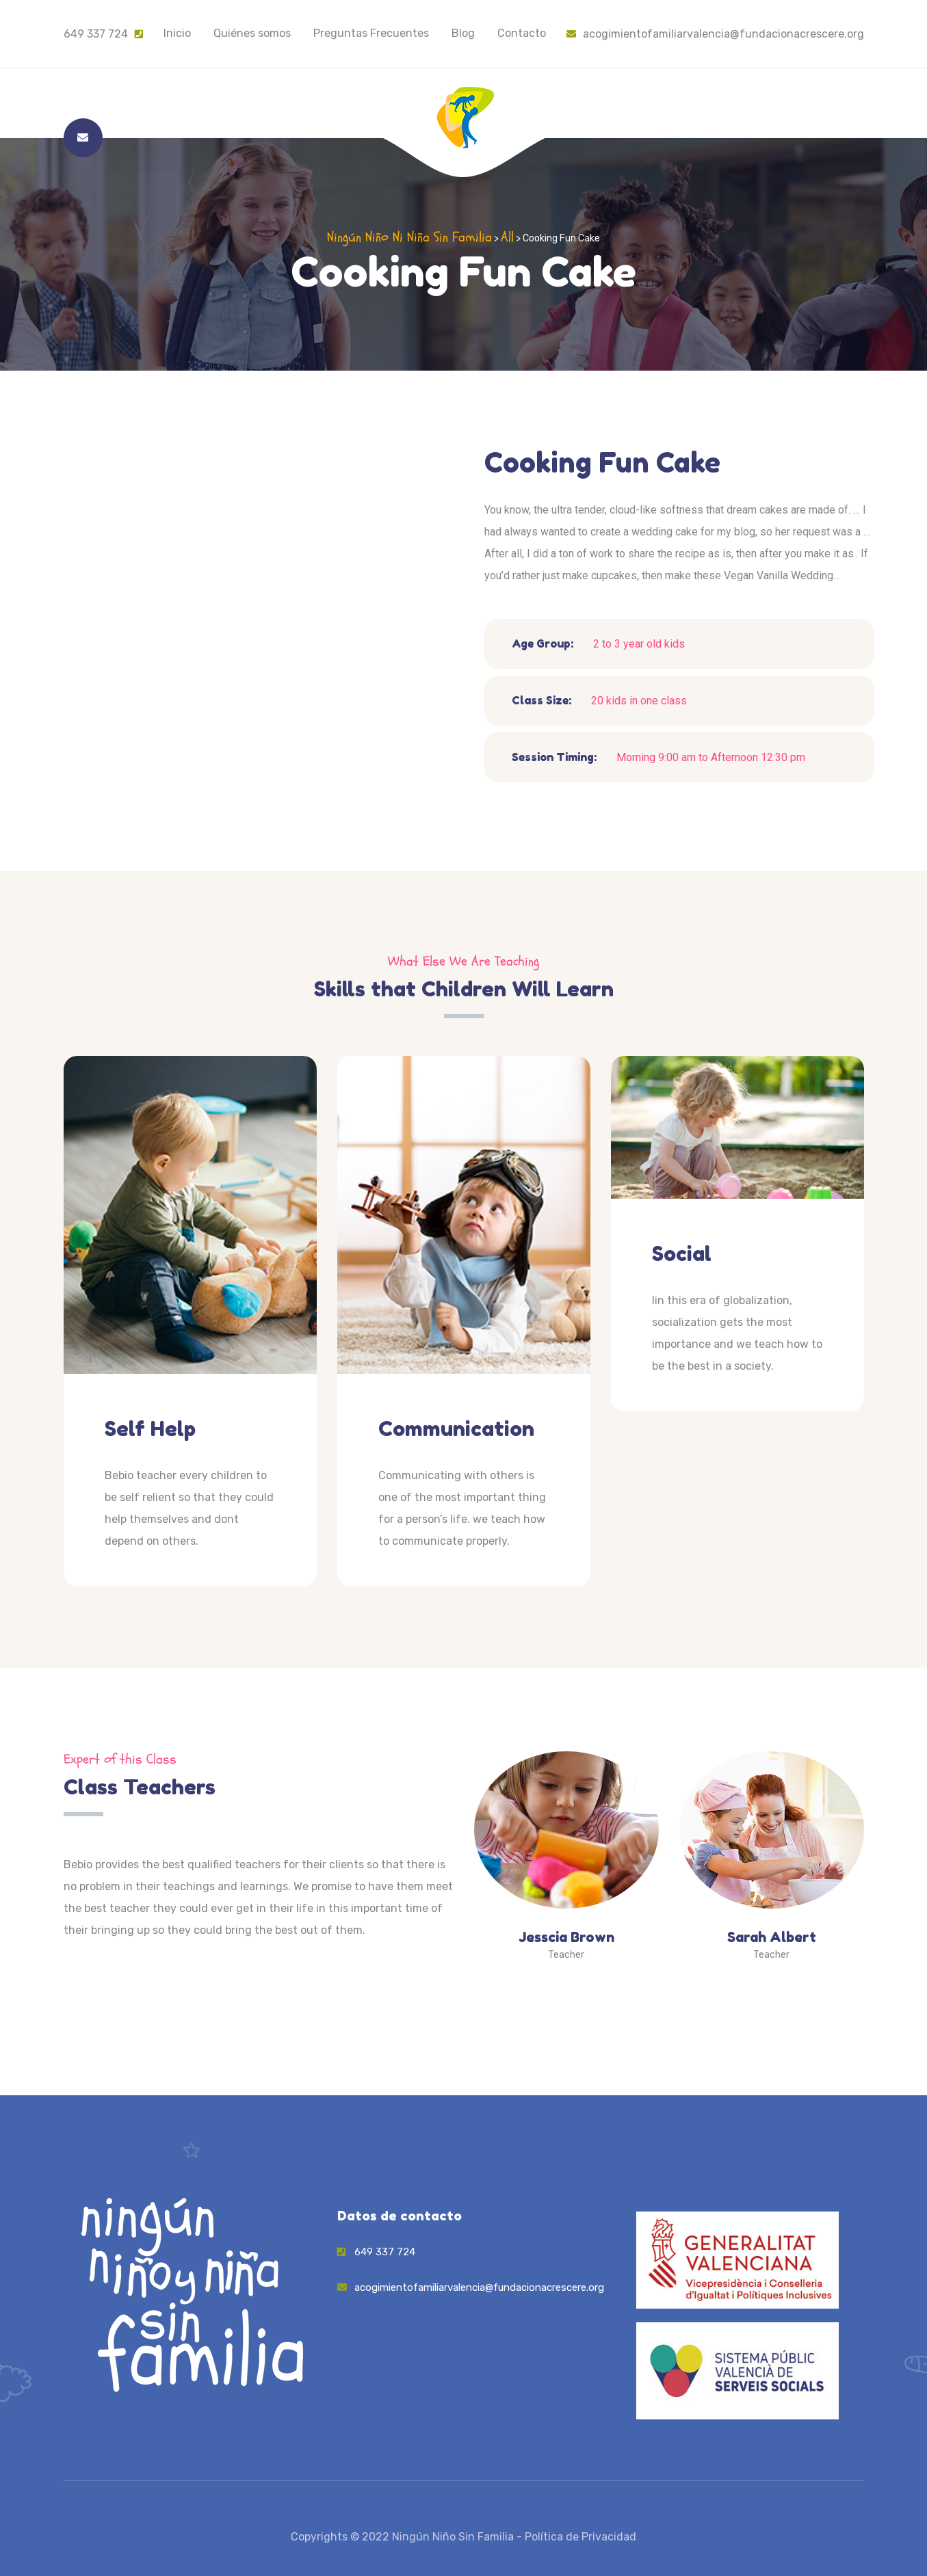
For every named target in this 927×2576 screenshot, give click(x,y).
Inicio (177, 33)
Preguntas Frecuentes (371, 33)
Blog (463, 33)
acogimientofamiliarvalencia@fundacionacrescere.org (715, 34)
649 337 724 (96, 33)
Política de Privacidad (580, 2536)
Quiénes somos (252, 33)
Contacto (521, 33)
